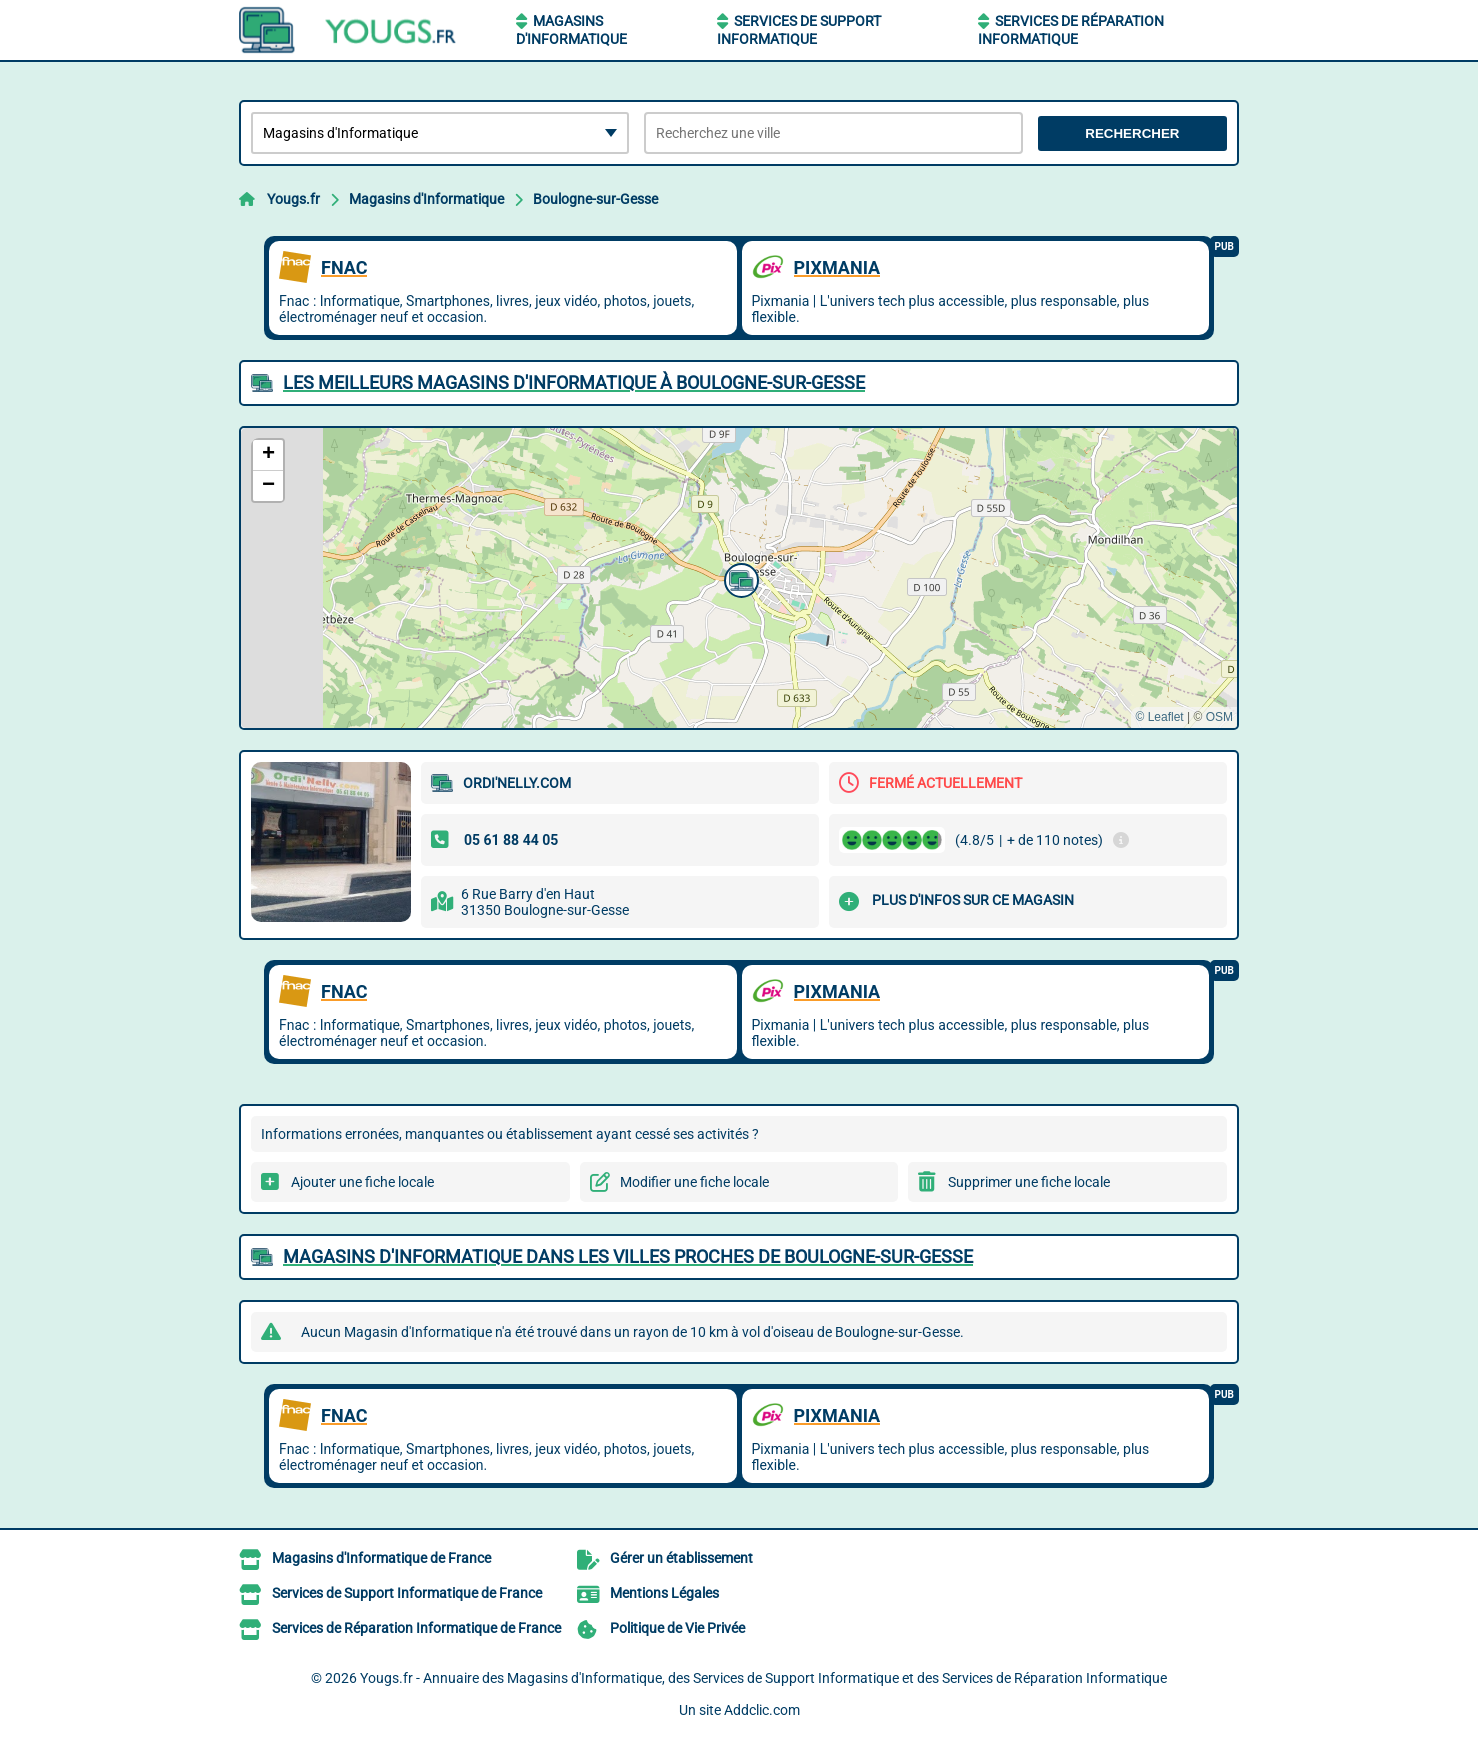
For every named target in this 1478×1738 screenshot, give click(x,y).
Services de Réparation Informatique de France (416, 1628)
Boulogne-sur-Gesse (595, 199)
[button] (739, 578)
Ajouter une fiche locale (362, 1182)
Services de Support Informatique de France (407, 1593)
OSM (1219, 717)
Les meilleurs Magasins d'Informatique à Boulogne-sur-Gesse (574, 382)
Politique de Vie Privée (677, 1628)
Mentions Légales (664, 1593)
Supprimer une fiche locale (1029, 1182)
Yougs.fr (293, 199)
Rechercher (1132, 133)
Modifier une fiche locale (694, 1182)
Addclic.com (762, 1710)
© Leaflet (1159, 717)
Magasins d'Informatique (426, 199)
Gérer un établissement (681, 1558)
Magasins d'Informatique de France (381, 1558)
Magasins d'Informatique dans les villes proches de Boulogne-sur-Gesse (628, 1256)
